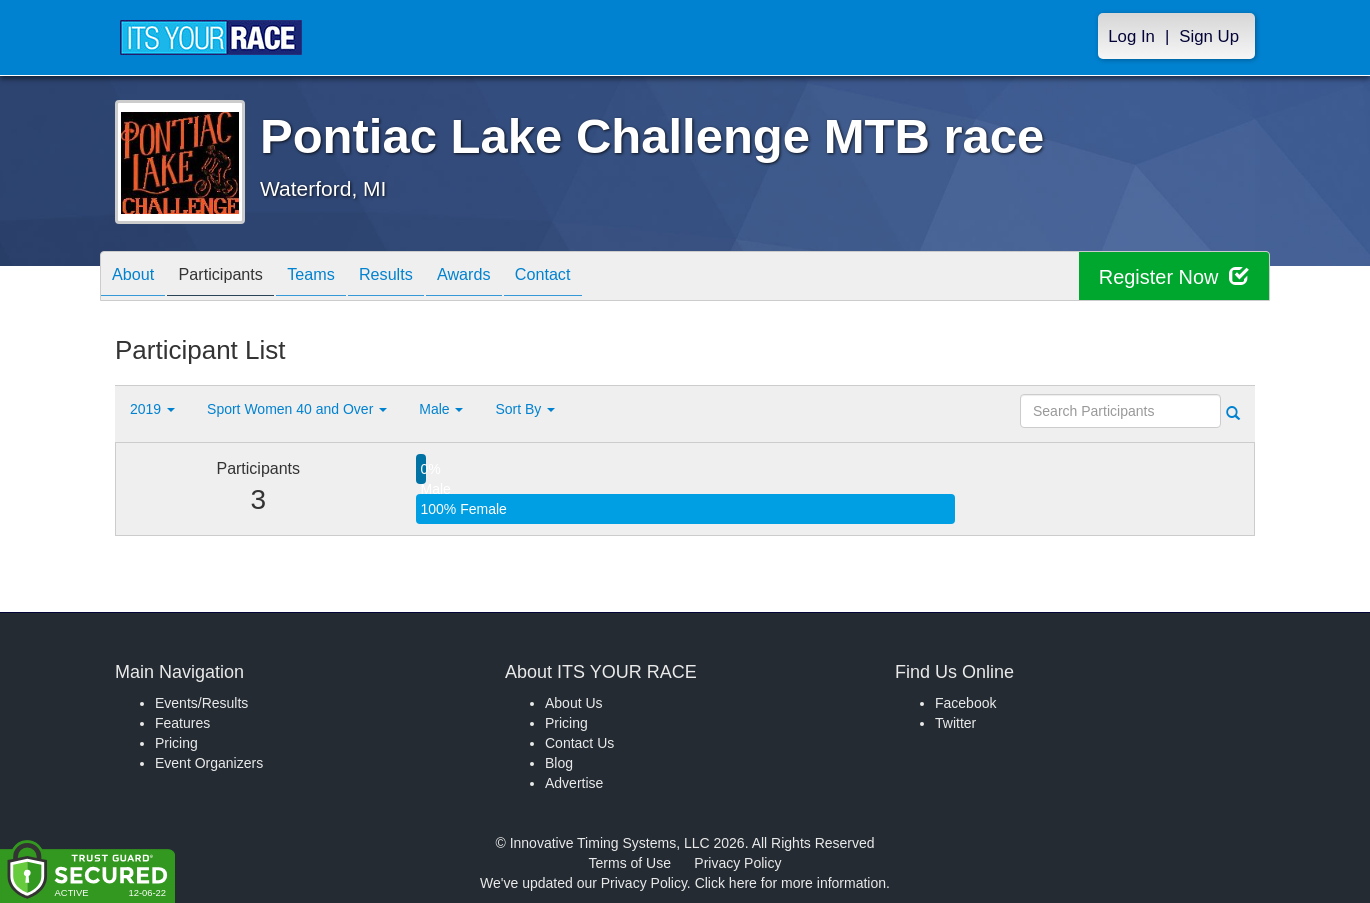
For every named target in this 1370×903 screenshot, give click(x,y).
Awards (509, 277)
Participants (236, 277)
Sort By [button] (525, 409)
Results (421, 277)
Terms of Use (630, 863)
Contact (598, 277)
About (138, 277)
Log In (1131, 36)
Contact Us (579, 743)
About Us (574, 703)
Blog (559, 763)
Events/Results (201, 703)
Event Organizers (209, 763)
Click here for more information (790, 883)
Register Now (1173, 276)
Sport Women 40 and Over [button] (297, 409)
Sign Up (1209, 36)
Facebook (965, 703)
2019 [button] (152, 409)
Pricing (176, 743)
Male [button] (441, 409)
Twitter (955, 723)
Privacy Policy (737, 863)
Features (182, 723)
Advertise (574, 783)
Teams (336, 277)
